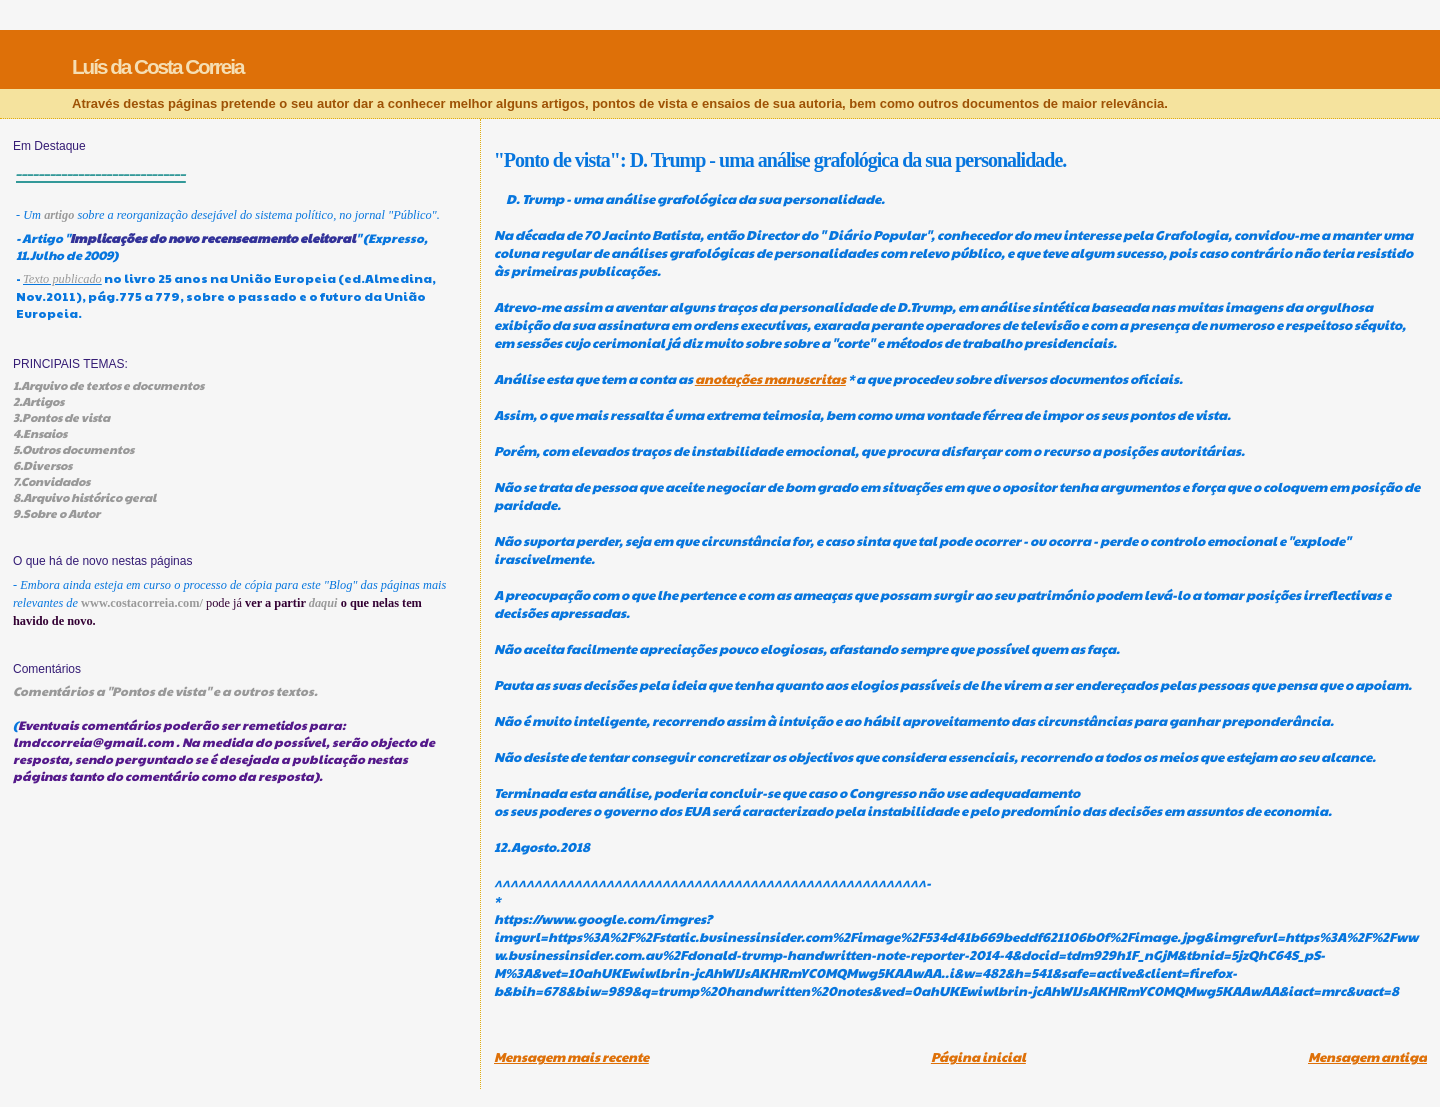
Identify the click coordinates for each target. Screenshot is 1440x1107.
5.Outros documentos (73, 449)
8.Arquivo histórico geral (84, 497)
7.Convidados (51, 481)
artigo (59, 215)
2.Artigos (38, 401)
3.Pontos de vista (61, 417)
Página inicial (978, 1057)
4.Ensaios (40, 433)
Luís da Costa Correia (158, 66)
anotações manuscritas (770, 379)
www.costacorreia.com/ (142, 603)
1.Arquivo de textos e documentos (108, 385)
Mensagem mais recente (571, 1057)
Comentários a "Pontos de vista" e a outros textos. (165, 690)
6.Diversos (42, 465)
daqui (323, 603)
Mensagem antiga (1367, 1057)
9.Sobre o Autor (56, 513)
